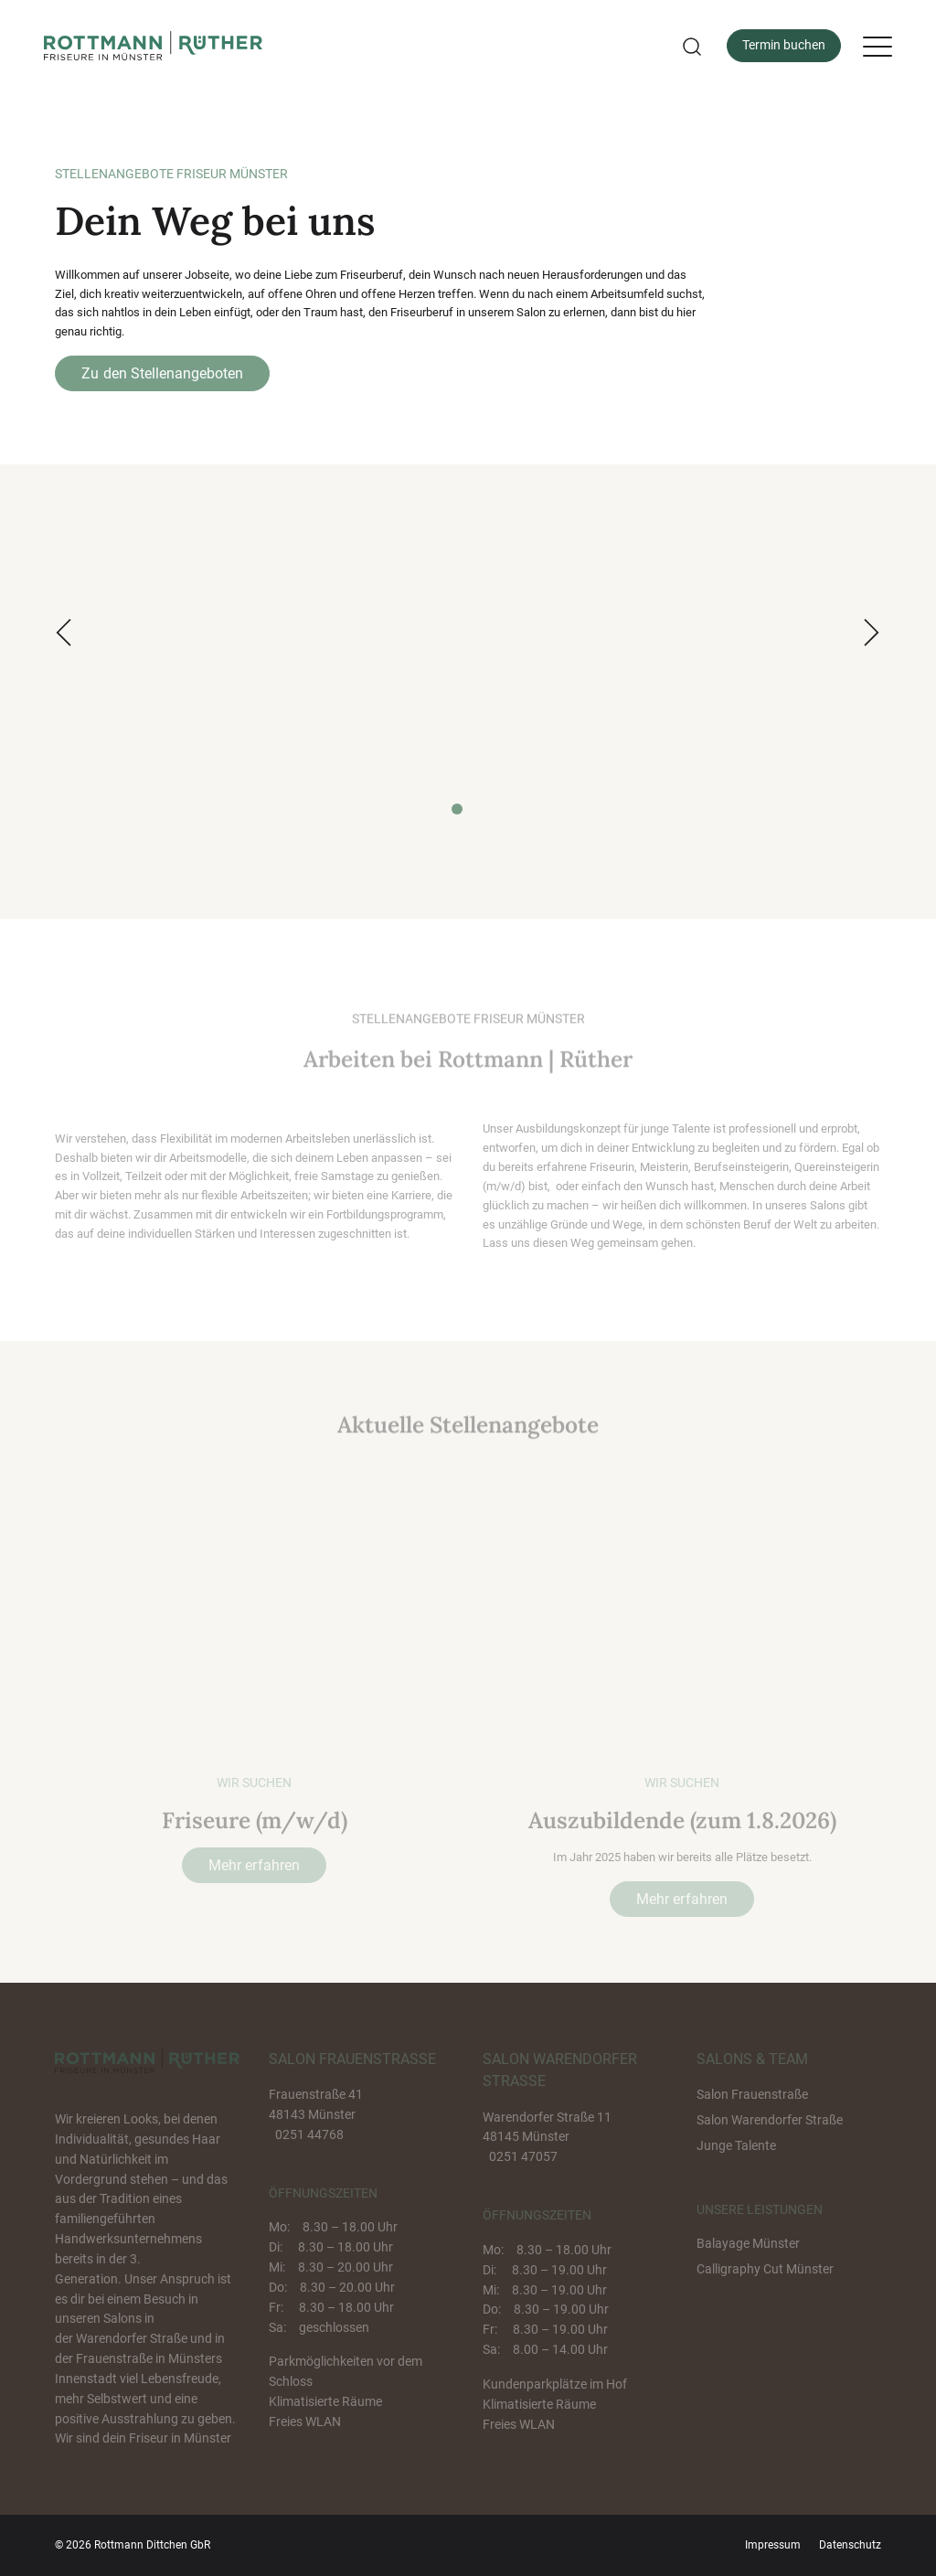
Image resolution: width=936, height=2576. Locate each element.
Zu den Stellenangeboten (162, 373)
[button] (690, 46)
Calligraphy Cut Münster (765, 2269)
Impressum (773, 2545)
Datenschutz (850, 2545)
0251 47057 (523, 2156)
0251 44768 (309, 2134)
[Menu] (877, 45)
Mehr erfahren (253, 1865)
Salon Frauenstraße (752, 2094)
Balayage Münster (748, 2243)
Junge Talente (736, 2145)
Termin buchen (783, 44)
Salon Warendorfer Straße (770, 2120)
